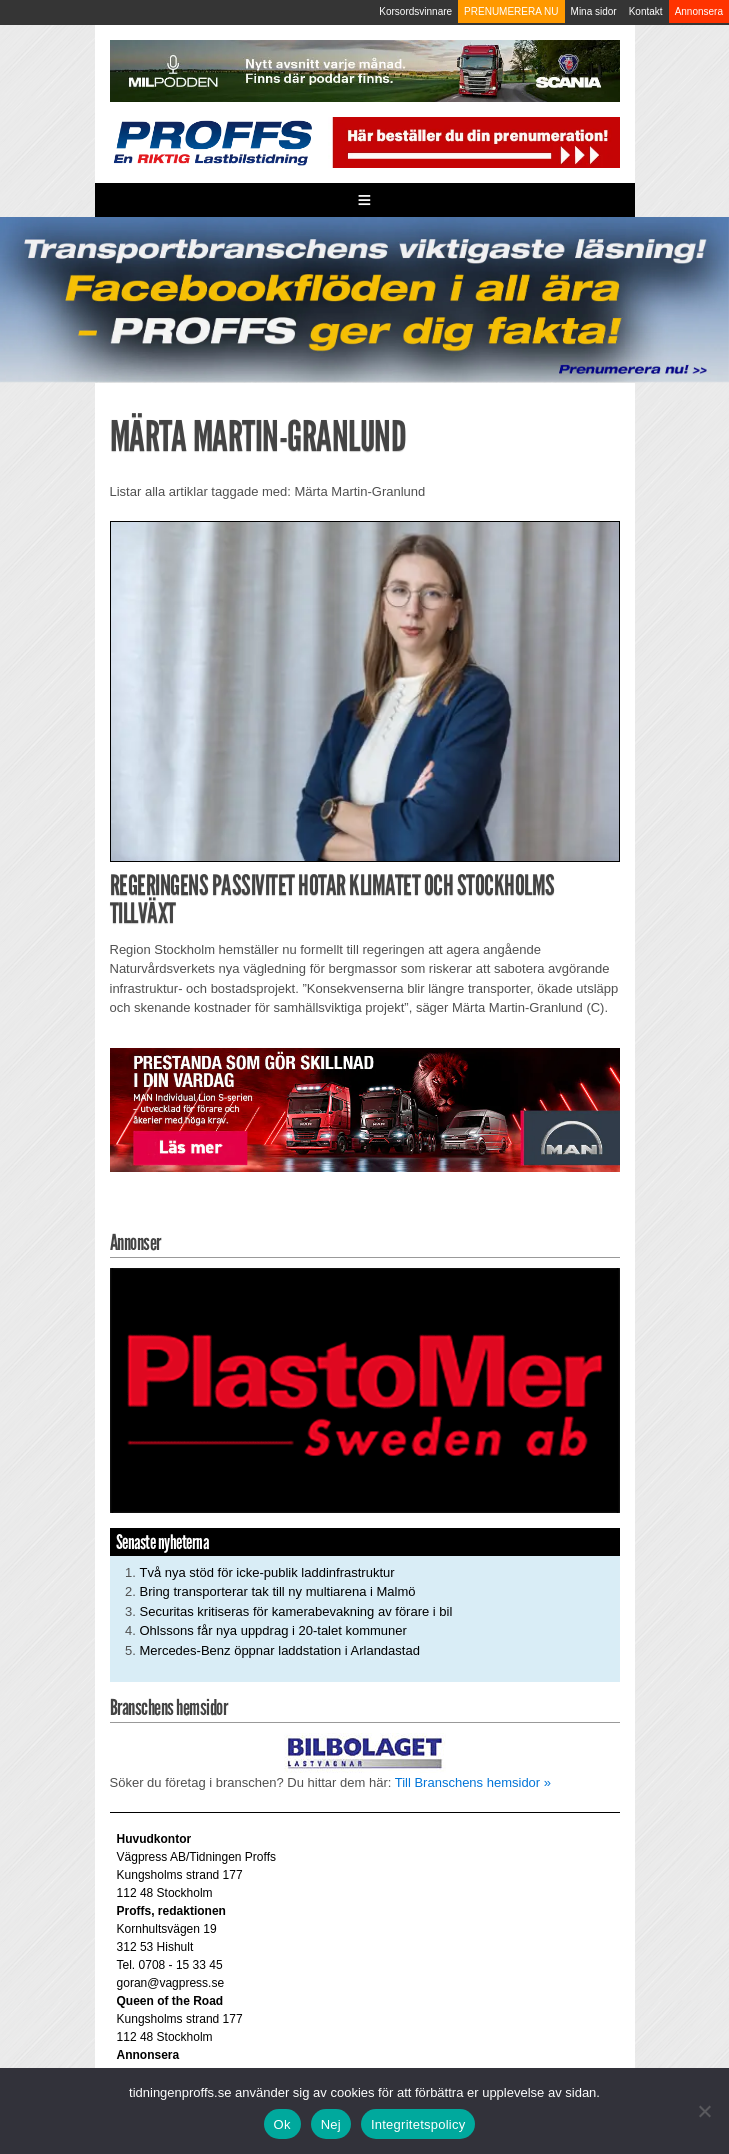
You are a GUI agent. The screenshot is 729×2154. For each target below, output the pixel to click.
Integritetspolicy (418, 2124)
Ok (282, 2124)
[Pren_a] (474, 141)
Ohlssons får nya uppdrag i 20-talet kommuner (273, 1630)
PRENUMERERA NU (511, 11)
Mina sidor (594, 11)
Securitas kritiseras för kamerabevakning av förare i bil (296, 1611)
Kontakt (646, 11)
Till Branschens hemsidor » (473, 1782)
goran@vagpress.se (171, 1983)
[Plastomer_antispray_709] (365, 1389)
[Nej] (704, 2111)
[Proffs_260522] (364, 298)
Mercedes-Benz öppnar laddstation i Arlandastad (280, 1650)
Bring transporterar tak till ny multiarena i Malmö (278, 1591)
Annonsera (699, 11)
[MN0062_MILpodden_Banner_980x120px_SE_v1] (365, 70)
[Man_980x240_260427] (365, 1108)
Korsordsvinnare (415, 11)
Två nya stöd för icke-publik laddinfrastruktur (267, 1572)
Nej (331, 2124)
